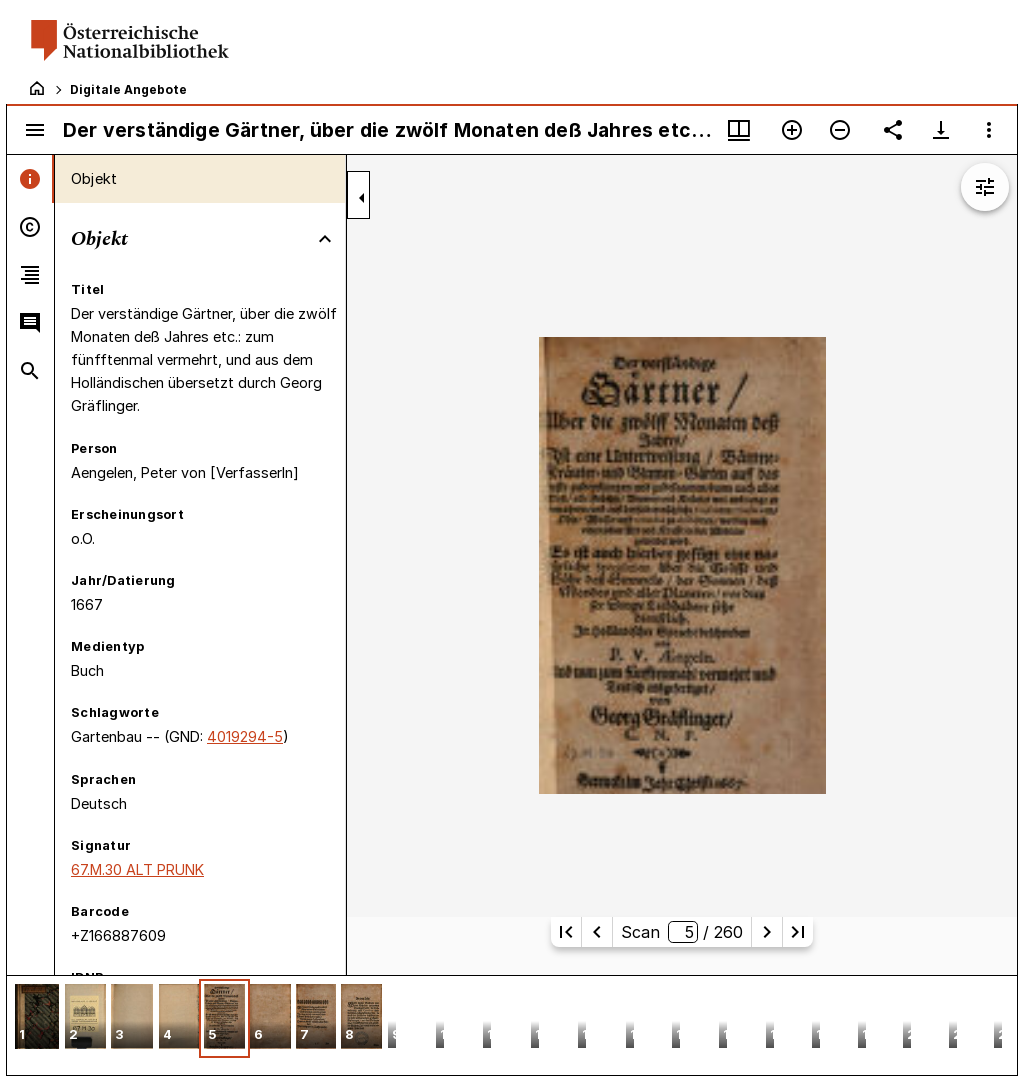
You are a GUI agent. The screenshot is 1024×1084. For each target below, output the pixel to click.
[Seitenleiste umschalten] (35, 130)
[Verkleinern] (840, 130)
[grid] (512, 1025)
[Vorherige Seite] (597, 932)
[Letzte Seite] (798, 932)
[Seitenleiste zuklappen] (362, 198)
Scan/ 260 (682, 932)
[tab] (30, 179)
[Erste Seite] (566, 932)
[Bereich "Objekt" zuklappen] (325, 239)
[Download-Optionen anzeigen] (941, 130)
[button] (37, 1018)
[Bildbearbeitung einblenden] (985, 187)
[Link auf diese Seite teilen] (893, 130)
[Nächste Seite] (767, 932)
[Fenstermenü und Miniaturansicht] (739, 130)
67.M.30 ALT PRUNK (137, 869)
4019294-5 (245, 736)
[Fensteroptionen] (989, 130)
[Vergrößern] (792, 130)
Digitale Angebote (128, 89)
